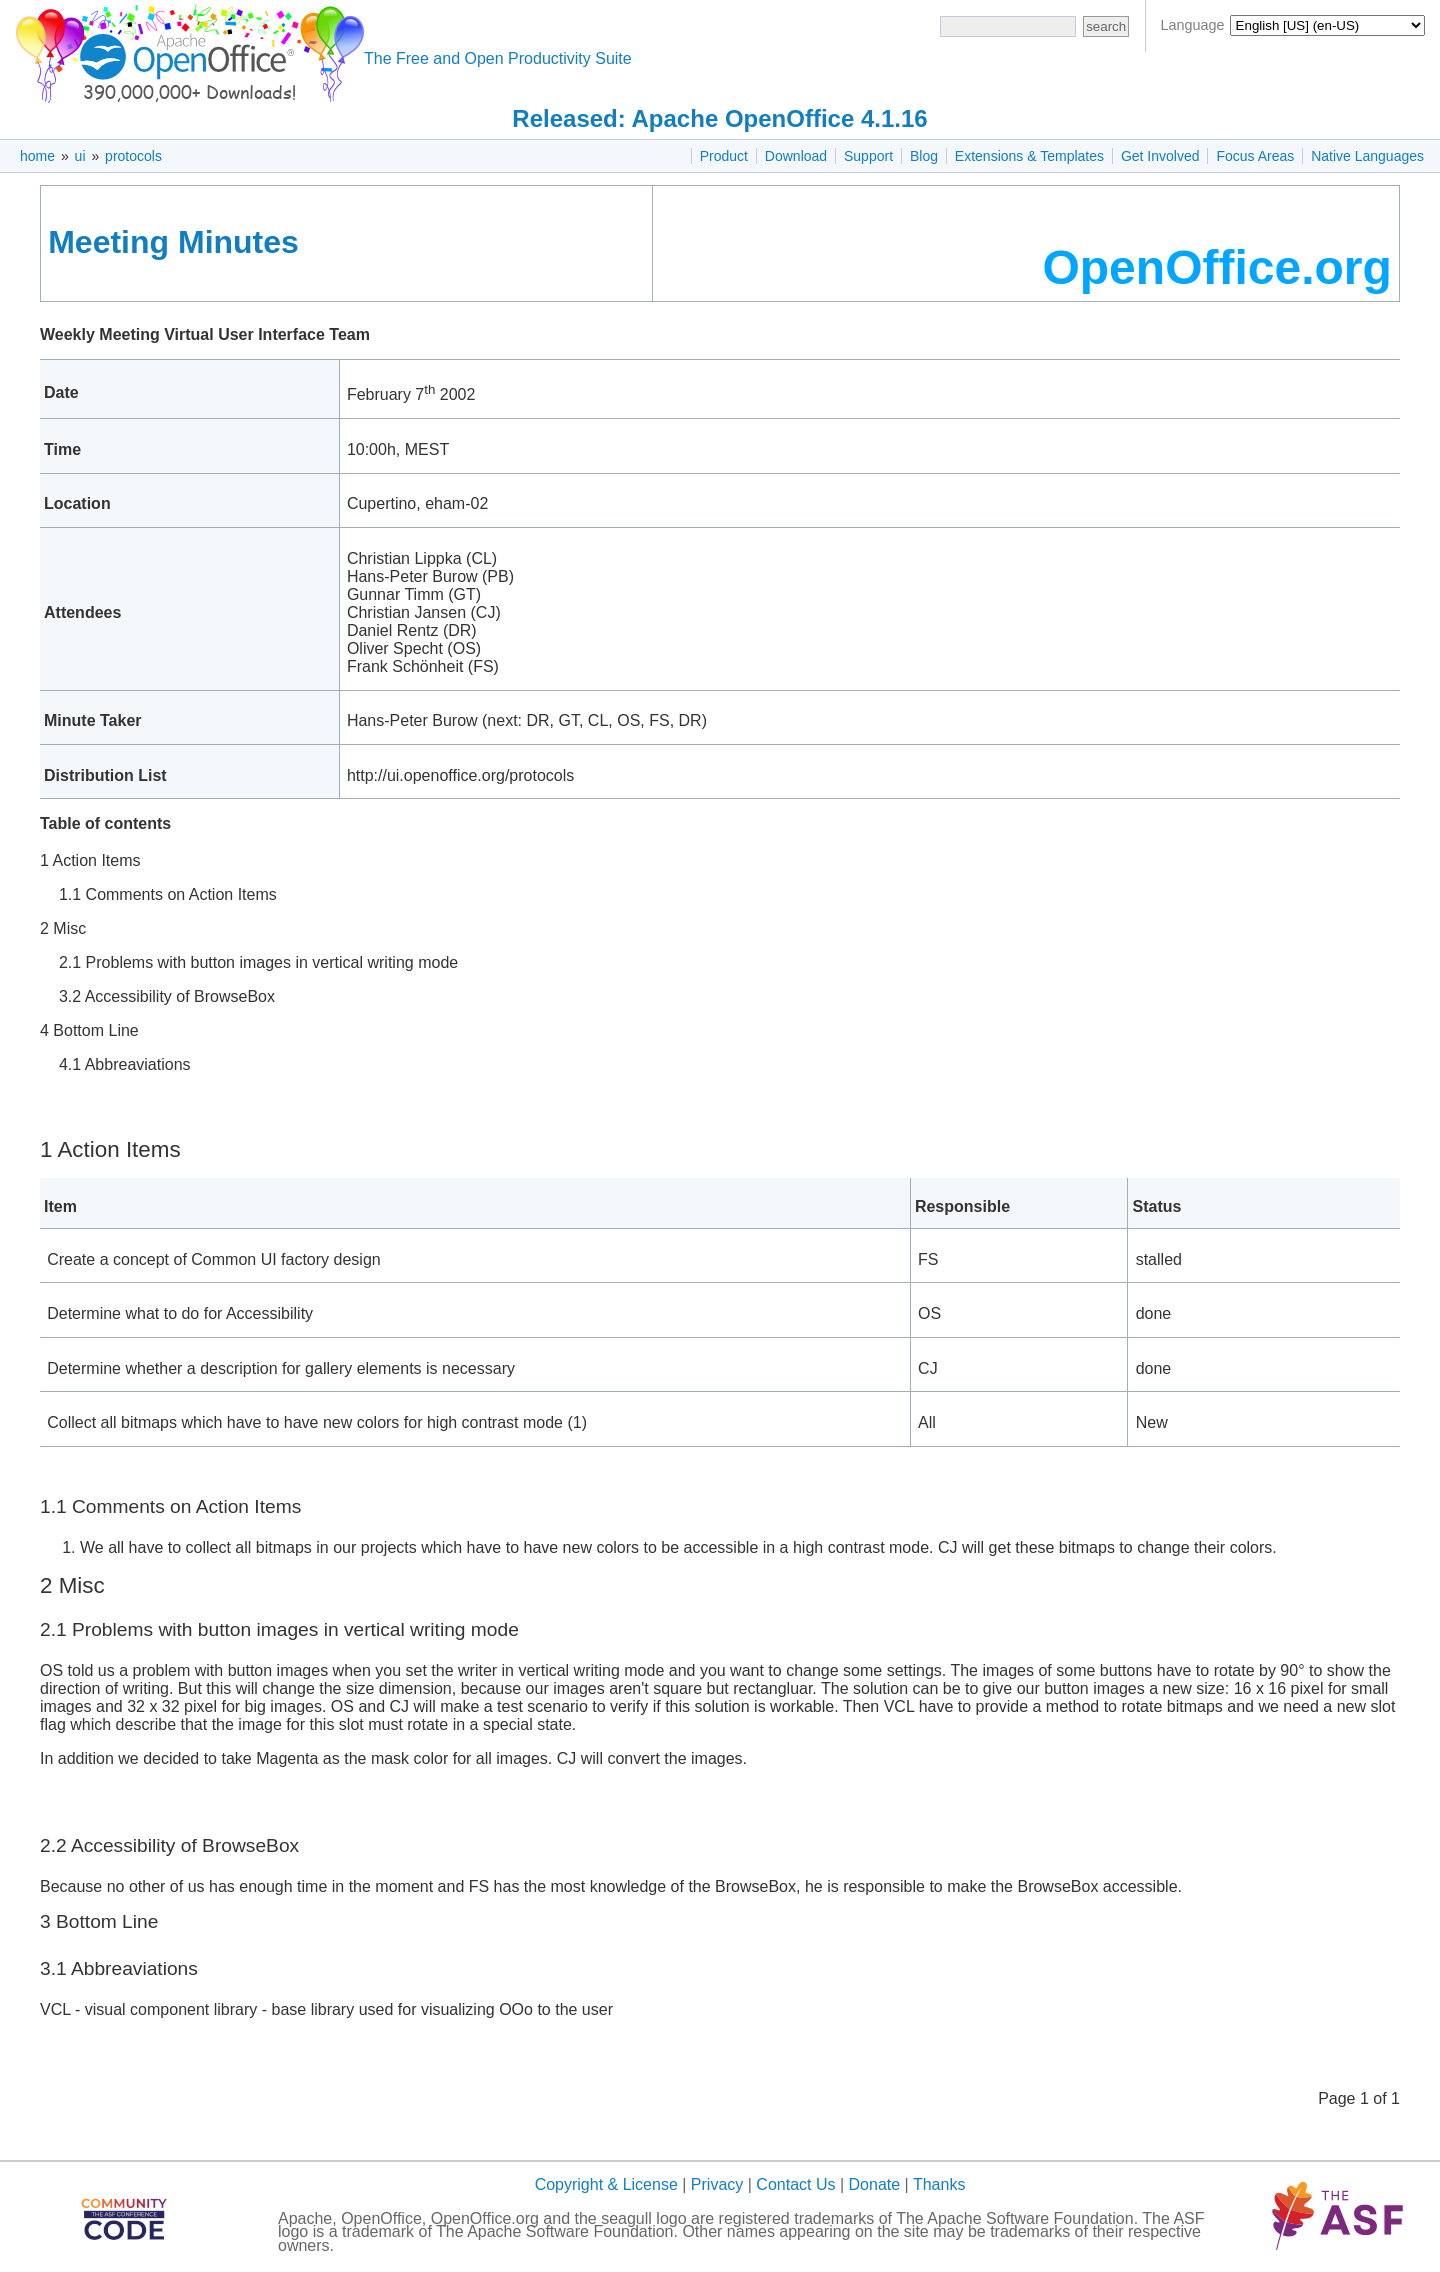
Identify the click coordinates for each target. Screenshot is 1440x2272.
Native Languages (1367, 156)
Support (868, 156)
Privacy (717, 2184)
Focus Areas (1255, 156)
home (37, 156)
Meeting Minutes (173, 242)
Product (724, 156)
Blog (924, 156)
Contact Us (795, 2184)
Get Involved (1160, 156)
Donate (875, 2184)
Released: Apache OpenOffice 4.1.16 (719, 118)
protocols (133, 156)
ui (80, 156)
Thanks (939, 2184)
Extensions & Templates (1029, 156)
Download (796, 156)
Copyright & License (606, 2184)
